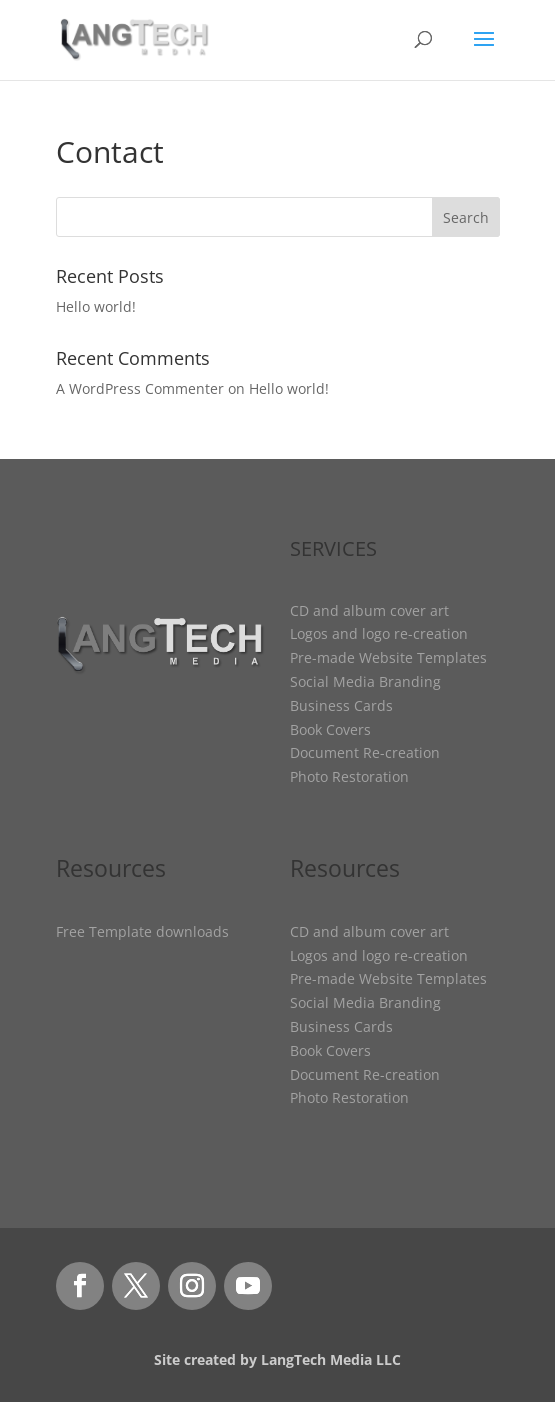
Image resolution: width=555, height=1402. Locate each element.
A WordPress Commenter (140, 388)
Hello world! (96, 306)
